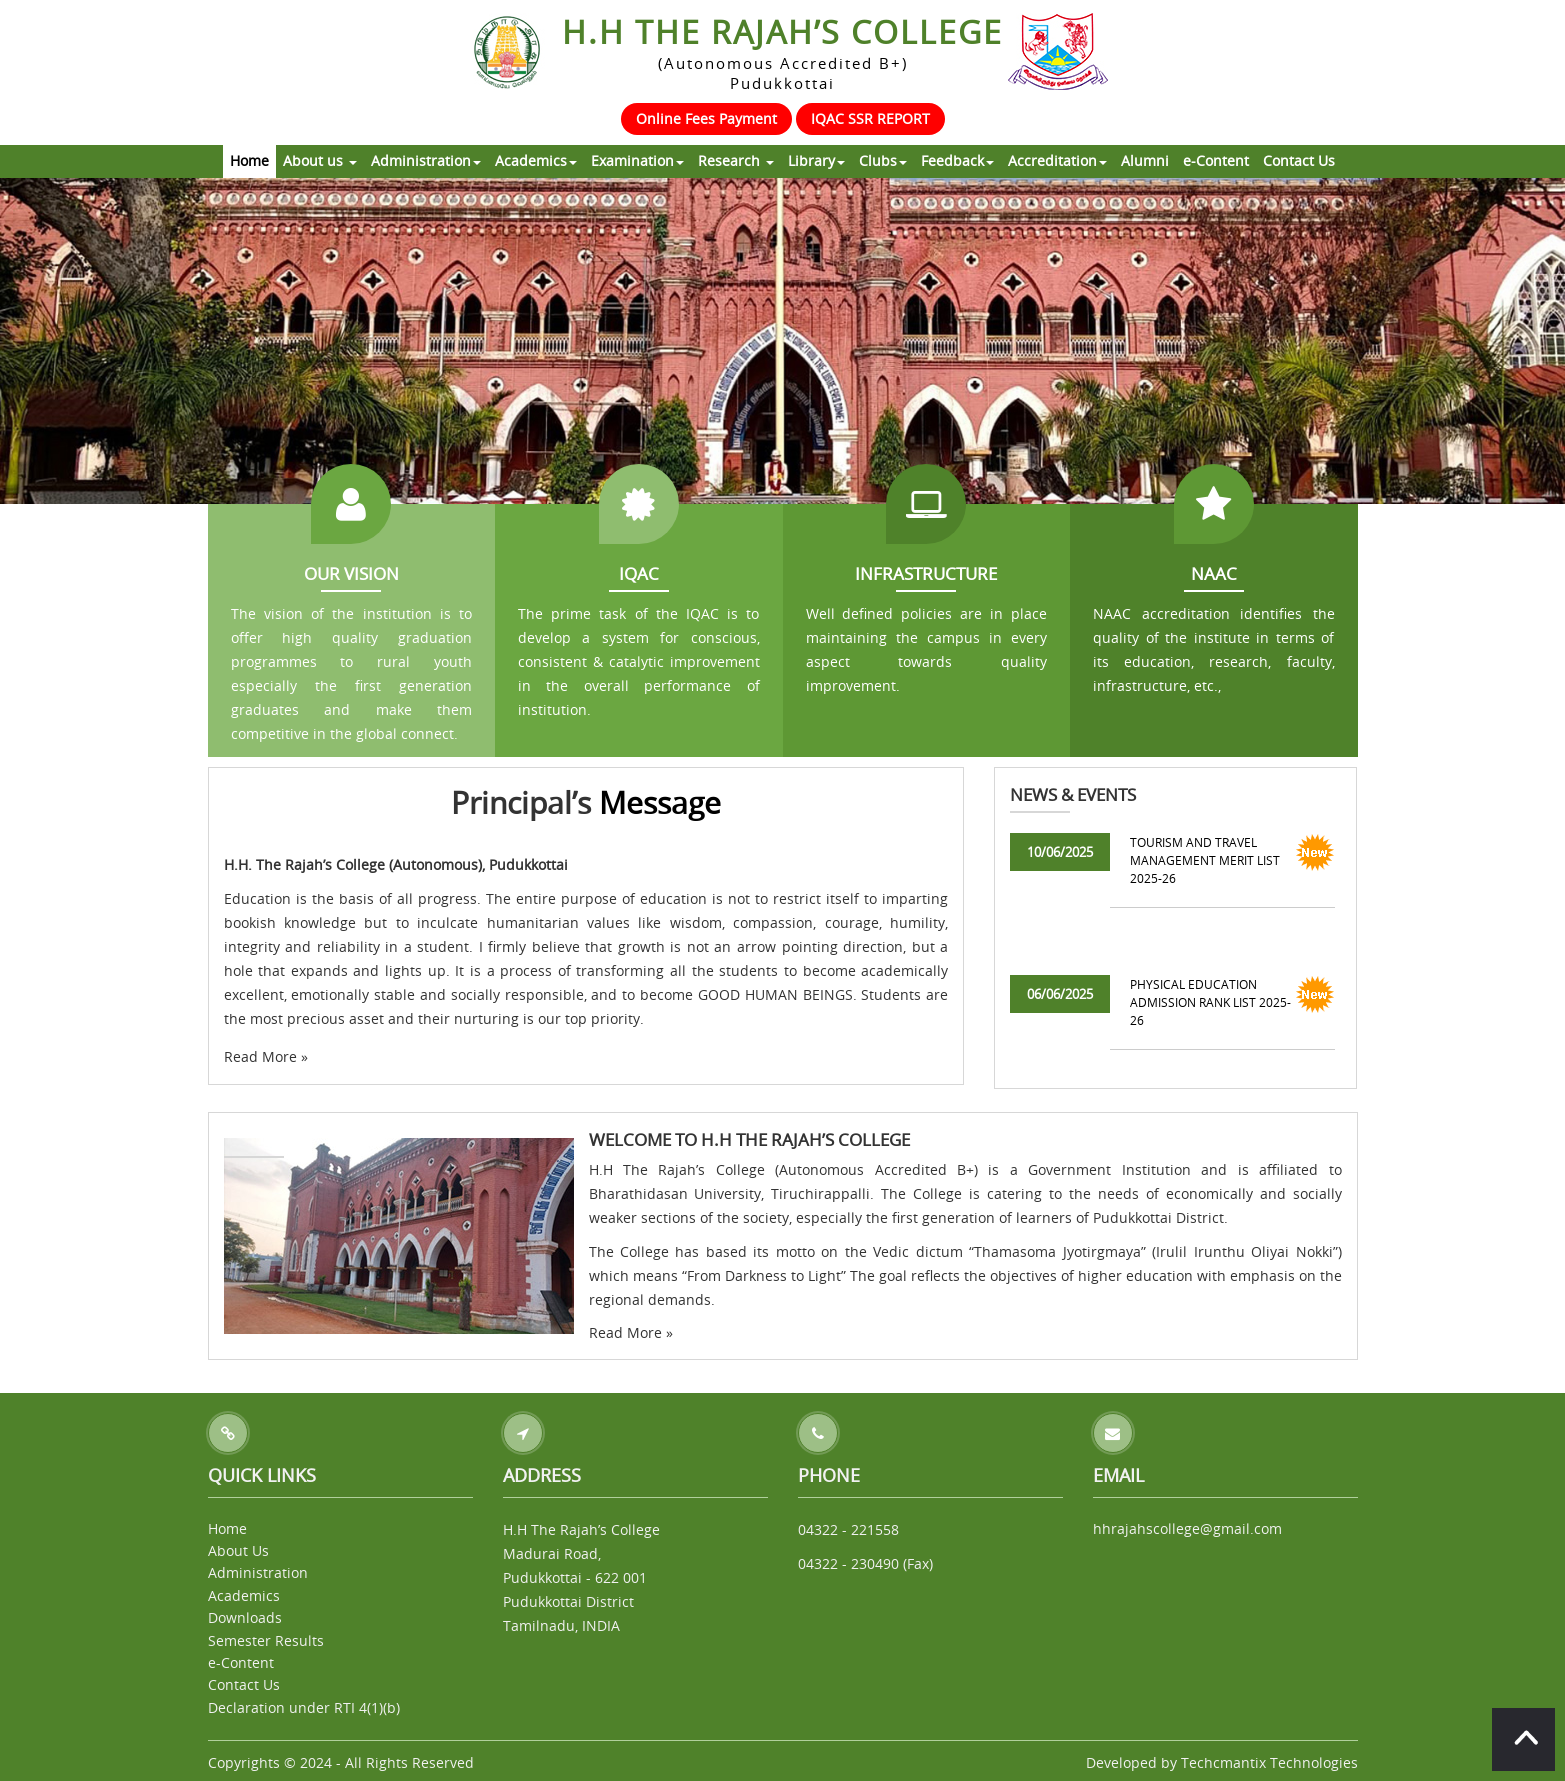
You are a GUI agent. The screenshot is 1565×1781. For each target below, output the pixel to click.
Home (249, 160)
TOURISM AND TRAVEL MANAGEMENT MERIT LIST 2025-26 (1205, 860)
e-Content (1216, 160)
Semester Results (266, 1640)
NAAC (1214, 573)
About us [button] (320, 160)
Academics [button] (536, 160)
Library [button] (816, 160)
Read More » (266, 1056)
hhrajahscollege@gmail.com (1187, 1528)
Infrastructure (926, 573)
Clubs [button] (883, 160)
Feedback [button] (957, 160)
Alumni (1145, 160)
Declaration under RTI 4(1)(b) (304, 1707)
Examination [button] (637, 160)
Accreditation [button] (1057, 160)
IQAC (639, 573)
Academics (244, 1595)
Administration (258, 1572)
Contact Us (1299, 160)
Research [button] (736, 160)
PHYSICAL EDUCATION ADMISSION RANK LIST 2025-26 (1210, 1002)
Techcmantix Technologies (1269, 1762)
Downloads (245, 1617)
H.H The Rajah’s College (782, 51)
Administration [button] (426, 160)
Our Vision (351, 573)
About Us (238, 1550)
